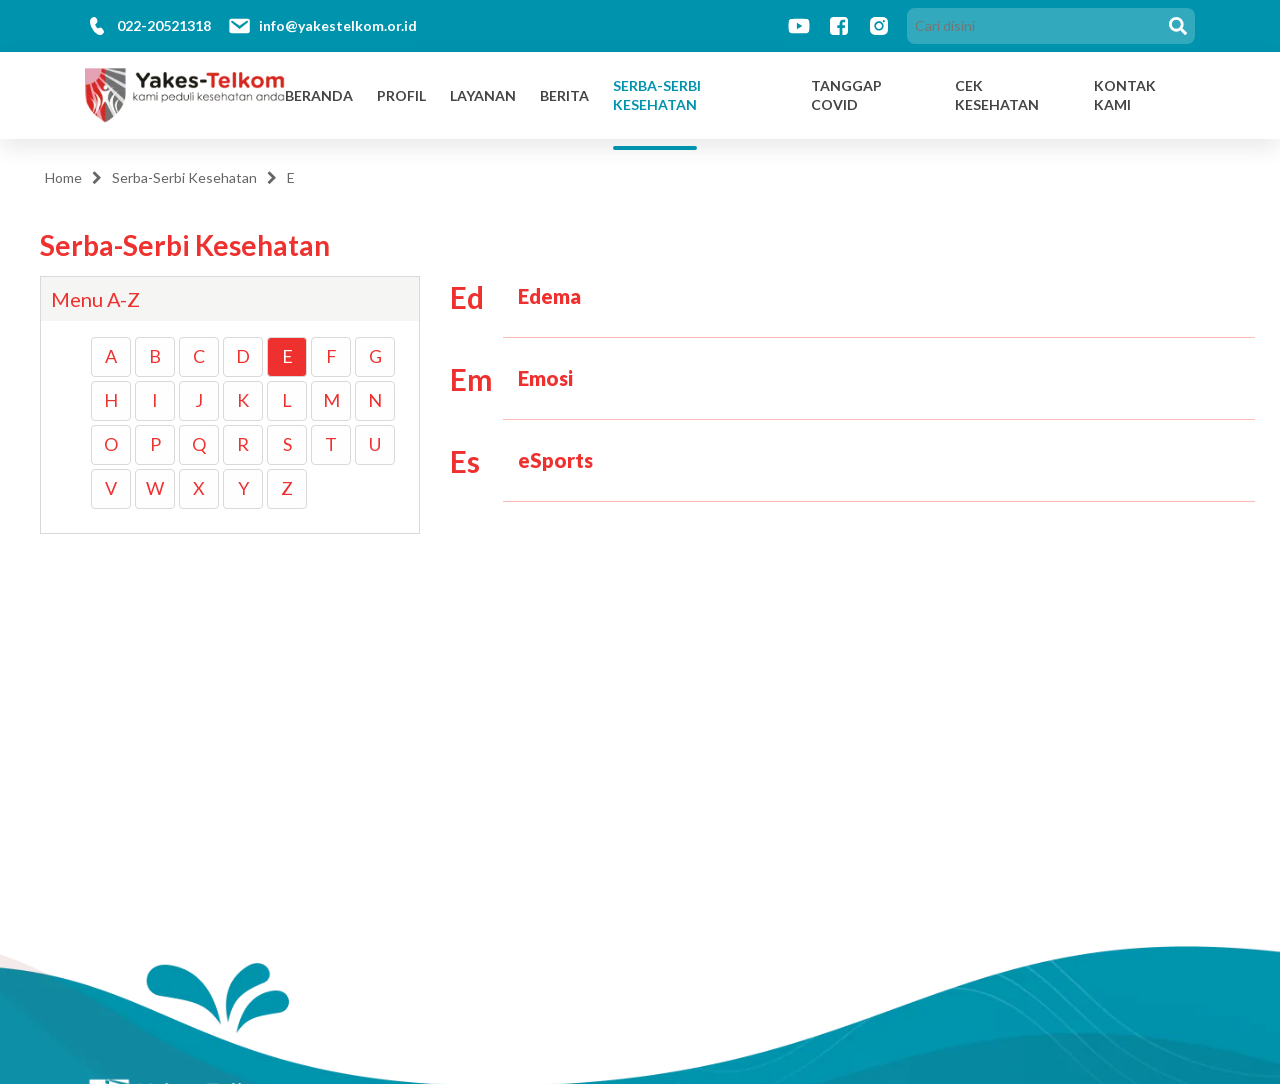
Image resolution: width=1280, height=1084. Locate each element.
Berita (564, 95)
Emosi (545, 378)
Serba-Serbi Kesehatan (657, 95)
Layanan (483, 95)
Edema (549, 296)
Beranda (319, 95)
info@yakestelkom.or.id (338, 25)
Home (63, 177)
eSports (555, 460)
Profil (401, 95)
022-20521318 (164, 25)
